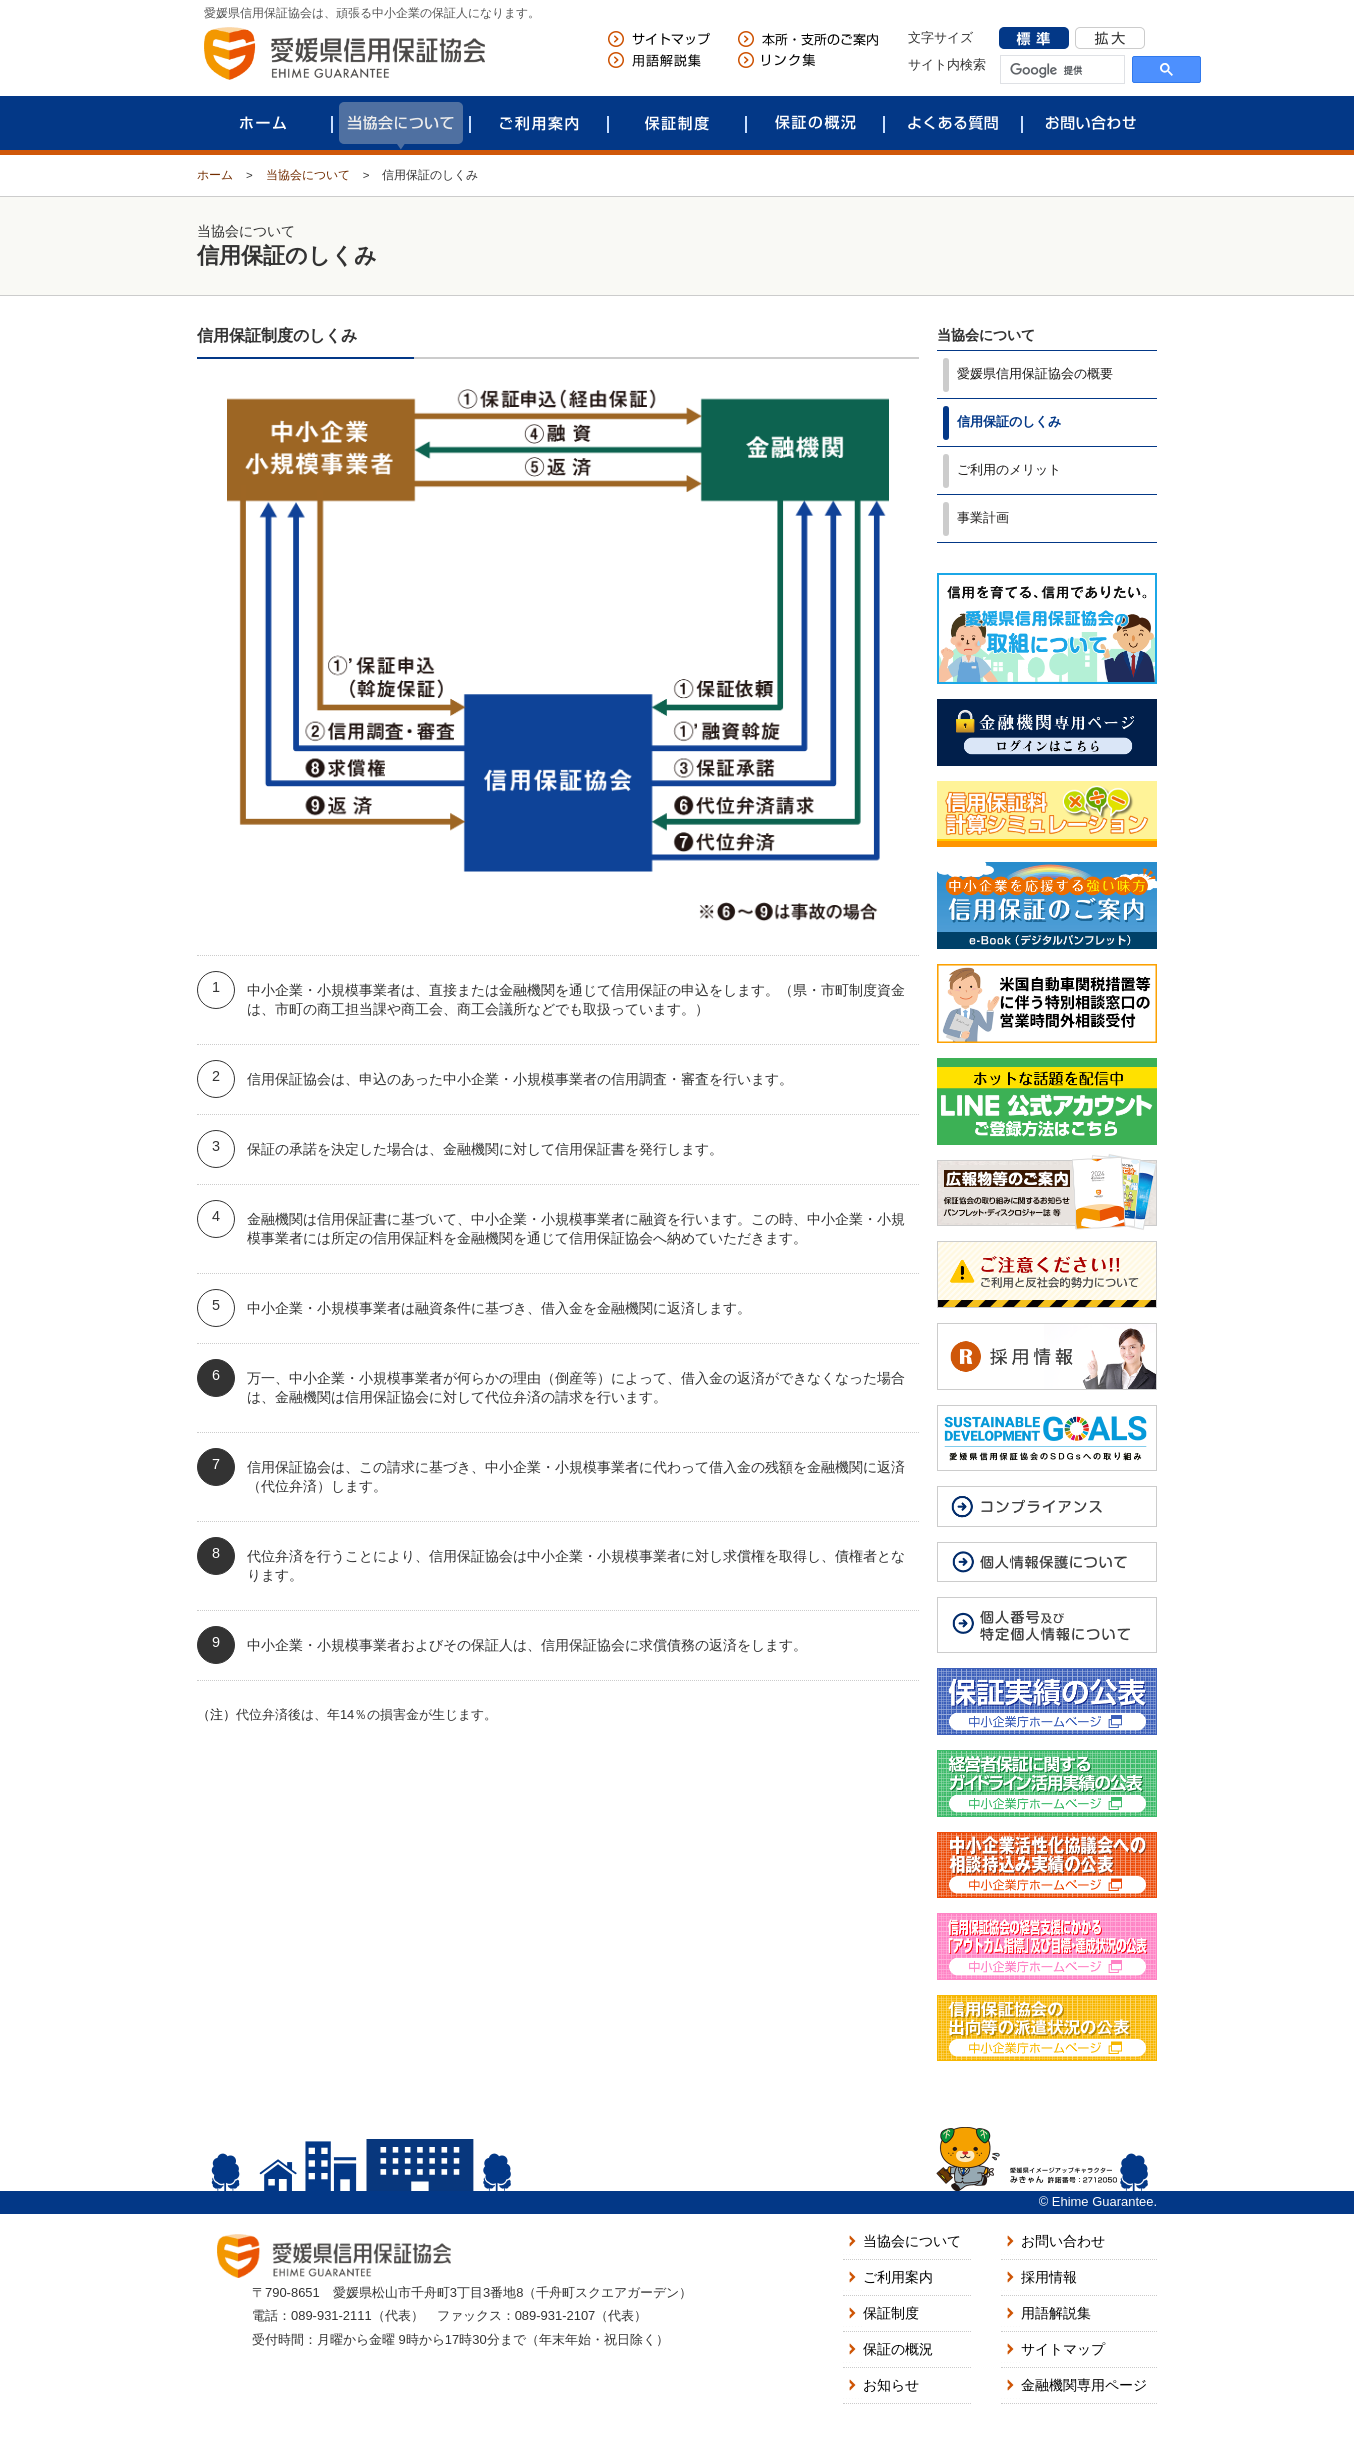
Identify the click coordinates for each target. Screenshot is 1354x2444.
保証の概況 (815, 123)
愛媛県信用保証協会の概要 (1035, 373)
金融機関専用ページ (1084, 2385)
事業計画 (983, 517)
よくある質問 (953, 123)
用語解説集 (1056, 2313)
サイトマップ (1063, 2349)
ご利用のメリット (1009, 469)
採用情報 (1049, 2277)
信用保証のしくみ (1009, 421)
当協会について (401, 123)
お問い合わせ (1091, 123)
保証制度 (677, 123)
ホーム (263, 123)
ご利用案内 (539, 123)
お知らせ (891, 2385)
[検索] (1062, 71)
